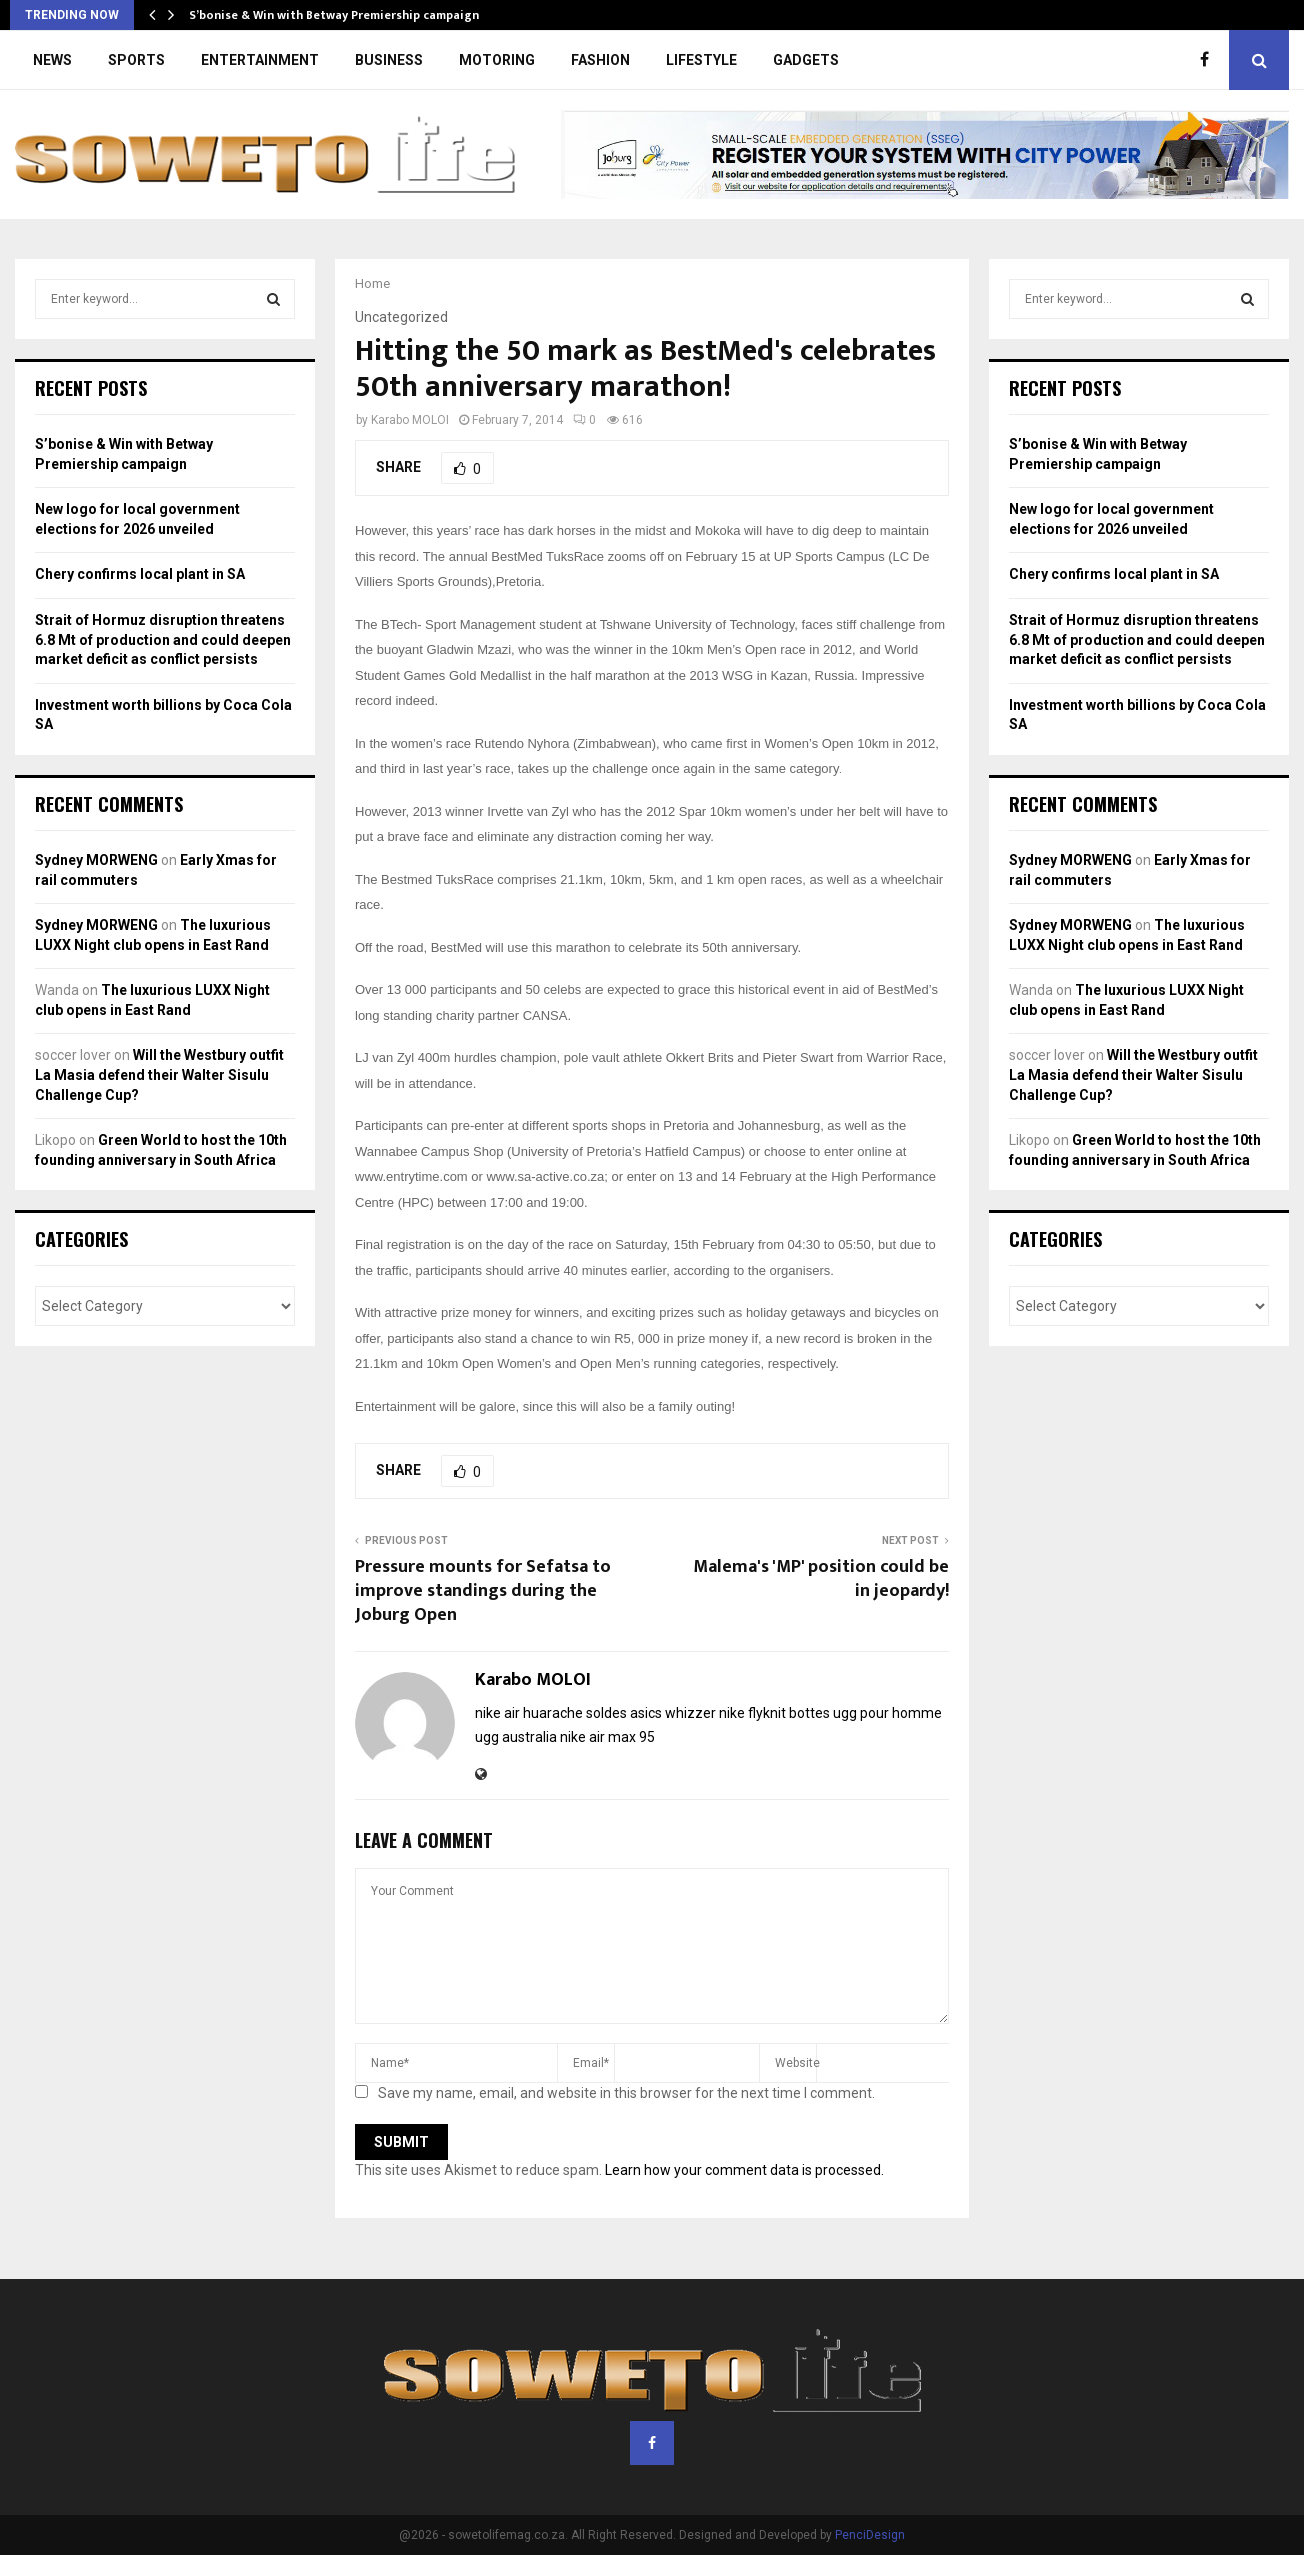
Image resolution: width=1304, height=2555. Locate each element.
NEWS (52, 60)
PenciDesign (870, 2535)
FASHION (600, 60)
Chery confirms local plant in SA (140, 574)
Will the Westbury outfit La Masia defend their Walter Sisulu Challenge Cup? (159, 1074)
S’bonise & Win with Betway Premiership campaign (334, 15)
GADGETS (806, 60)
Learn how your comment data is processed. (744, 2170)
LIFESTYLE (701, 60)
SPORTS (136, 60)
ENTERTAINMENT (260, 60)
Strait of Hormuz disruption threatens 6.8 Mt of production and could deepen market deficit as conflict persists (163, 639)
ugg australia (516, 1737)
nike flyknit (752, 1713)
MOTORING (497, 60)
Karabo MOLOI (410, 420)
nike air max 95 (607, 1737)
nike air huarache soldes (551, 1713)
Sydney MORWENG (96, 860)
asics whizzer (673, 1713)
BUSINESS (389, 60)
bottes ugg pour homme (865, 1713)
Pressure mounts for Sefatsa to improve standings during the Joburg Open (483, 1591)
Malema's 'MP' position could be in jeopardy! (821, 1579)
